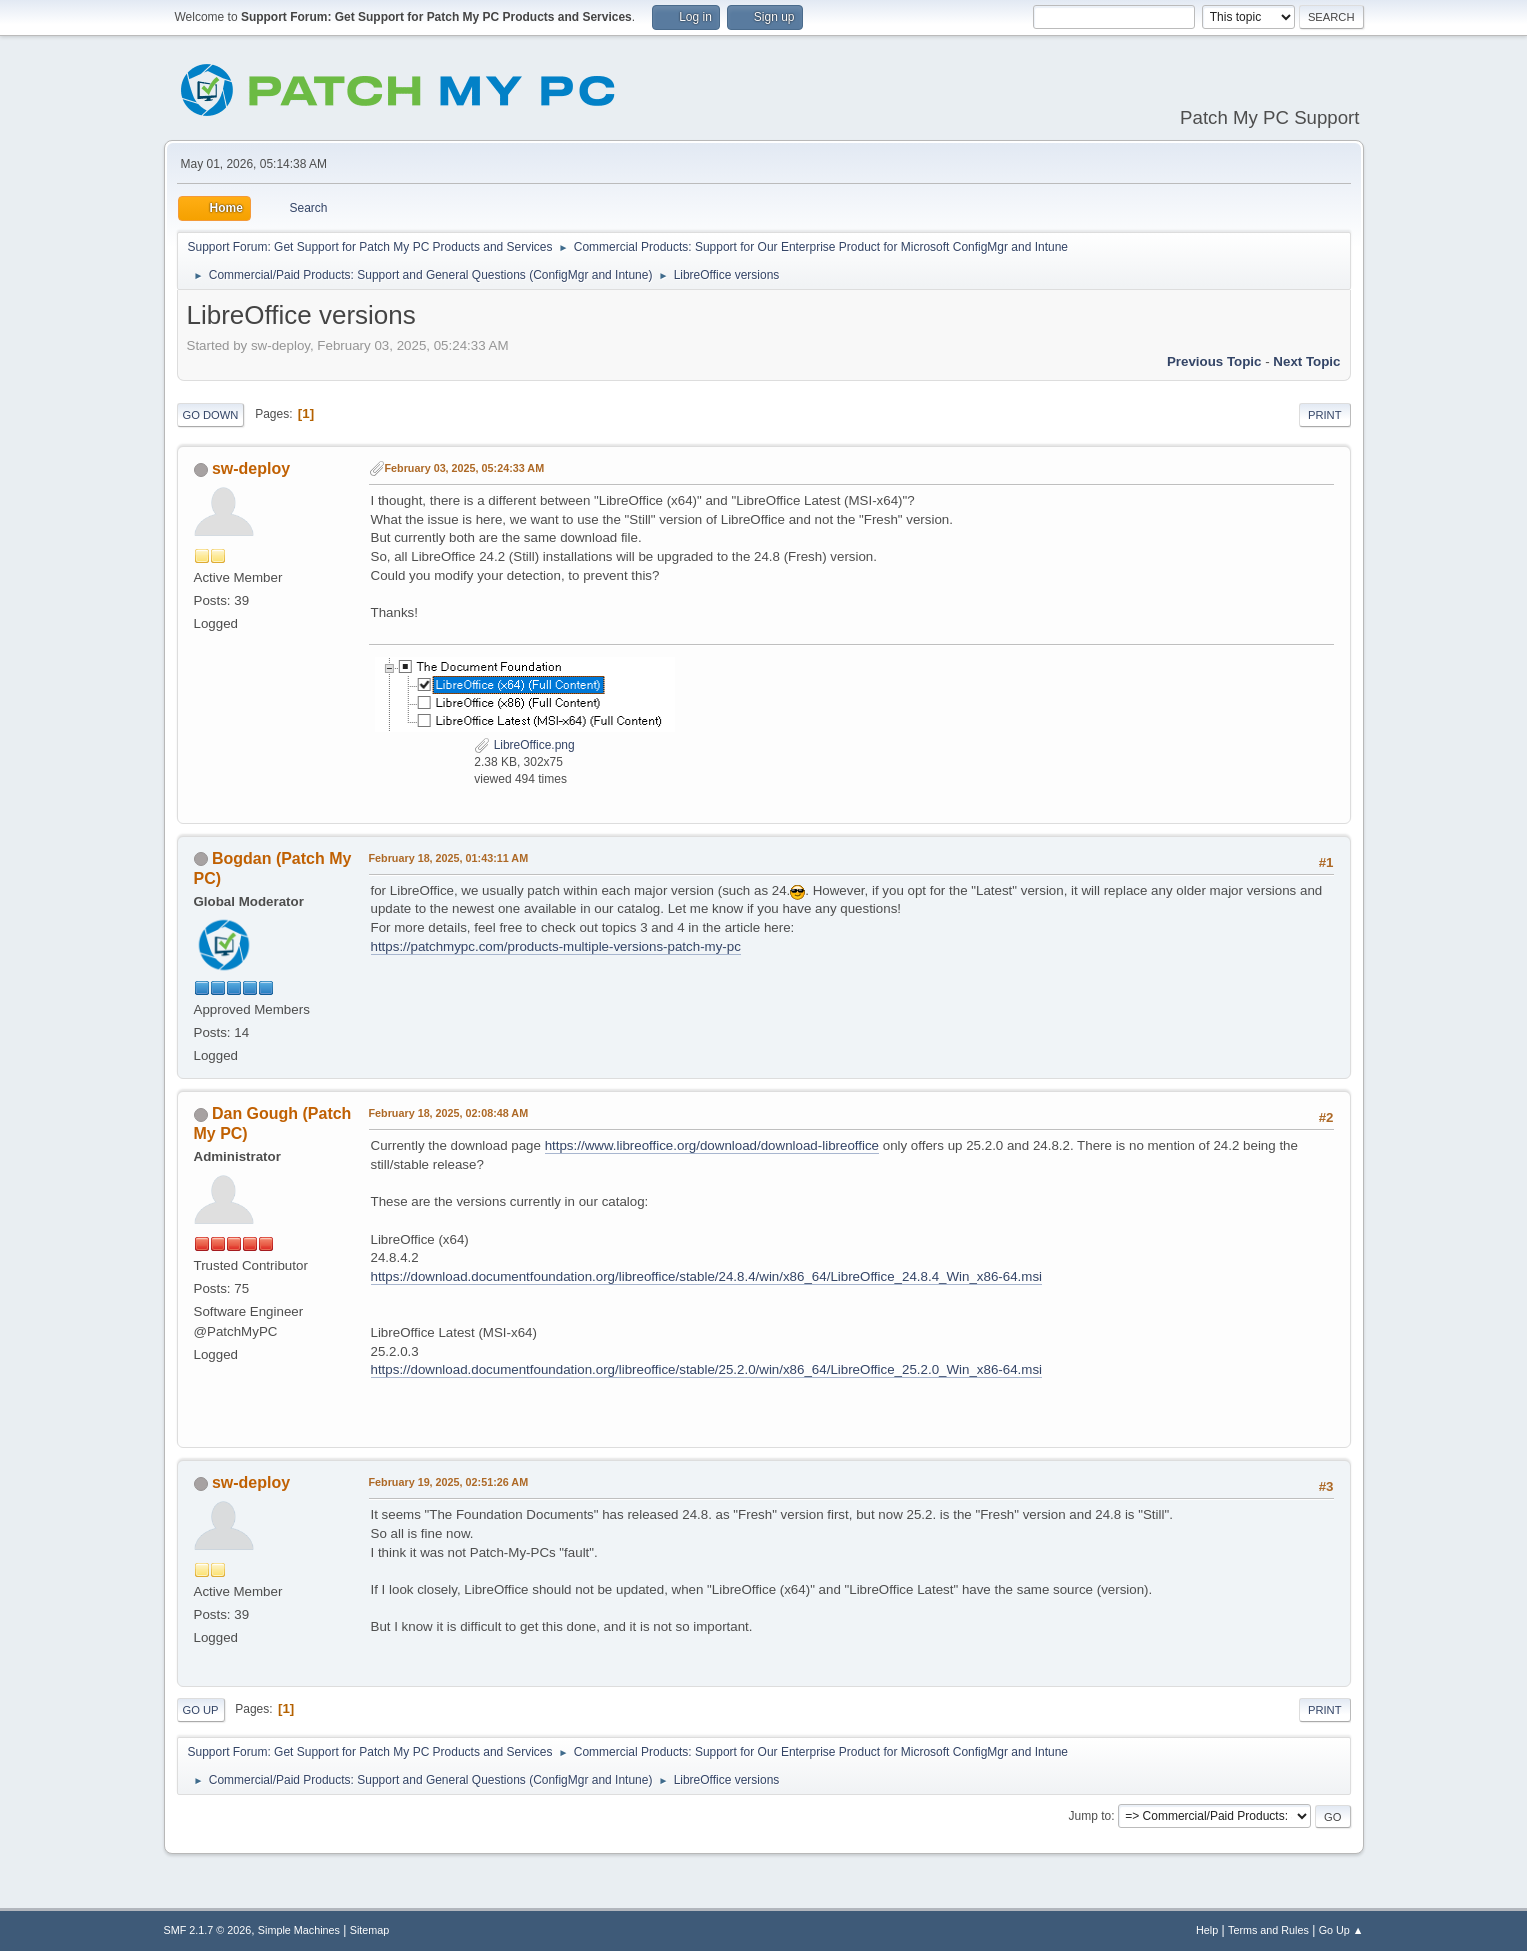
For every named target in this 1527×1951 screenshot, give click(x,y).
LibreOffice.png (524, 745)
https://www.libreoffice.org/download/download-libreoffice (712, 1145)
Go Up (201, 1710)
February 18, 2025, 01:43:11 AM (449, 858)
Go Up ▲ (1341, 1930)
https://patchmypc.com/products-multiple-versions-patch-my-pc (556, 946)
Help (1207, 1930)
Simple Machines (299, 1930)
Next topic (1306, 361)
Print (1325, 415)
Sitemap (370, 1930)
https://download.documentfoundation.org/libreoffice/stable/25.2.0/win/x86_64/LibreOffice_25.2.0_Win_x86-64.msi (707, 1369)
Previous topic (1214, 361)
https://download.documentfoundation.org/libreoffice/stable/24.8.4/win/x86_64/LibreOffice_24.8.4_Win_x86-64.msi (707, 1276)
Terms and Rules (1268, 1930)
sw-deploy (251, 468)
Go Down (211, 415)
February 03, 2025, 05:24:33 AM (465, 468)
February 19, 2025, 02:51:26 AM (449, 1482)
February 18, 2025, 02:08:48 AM (449, 1113)
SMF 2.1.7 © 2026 (208, 1930)
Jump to (1090, 1816)
